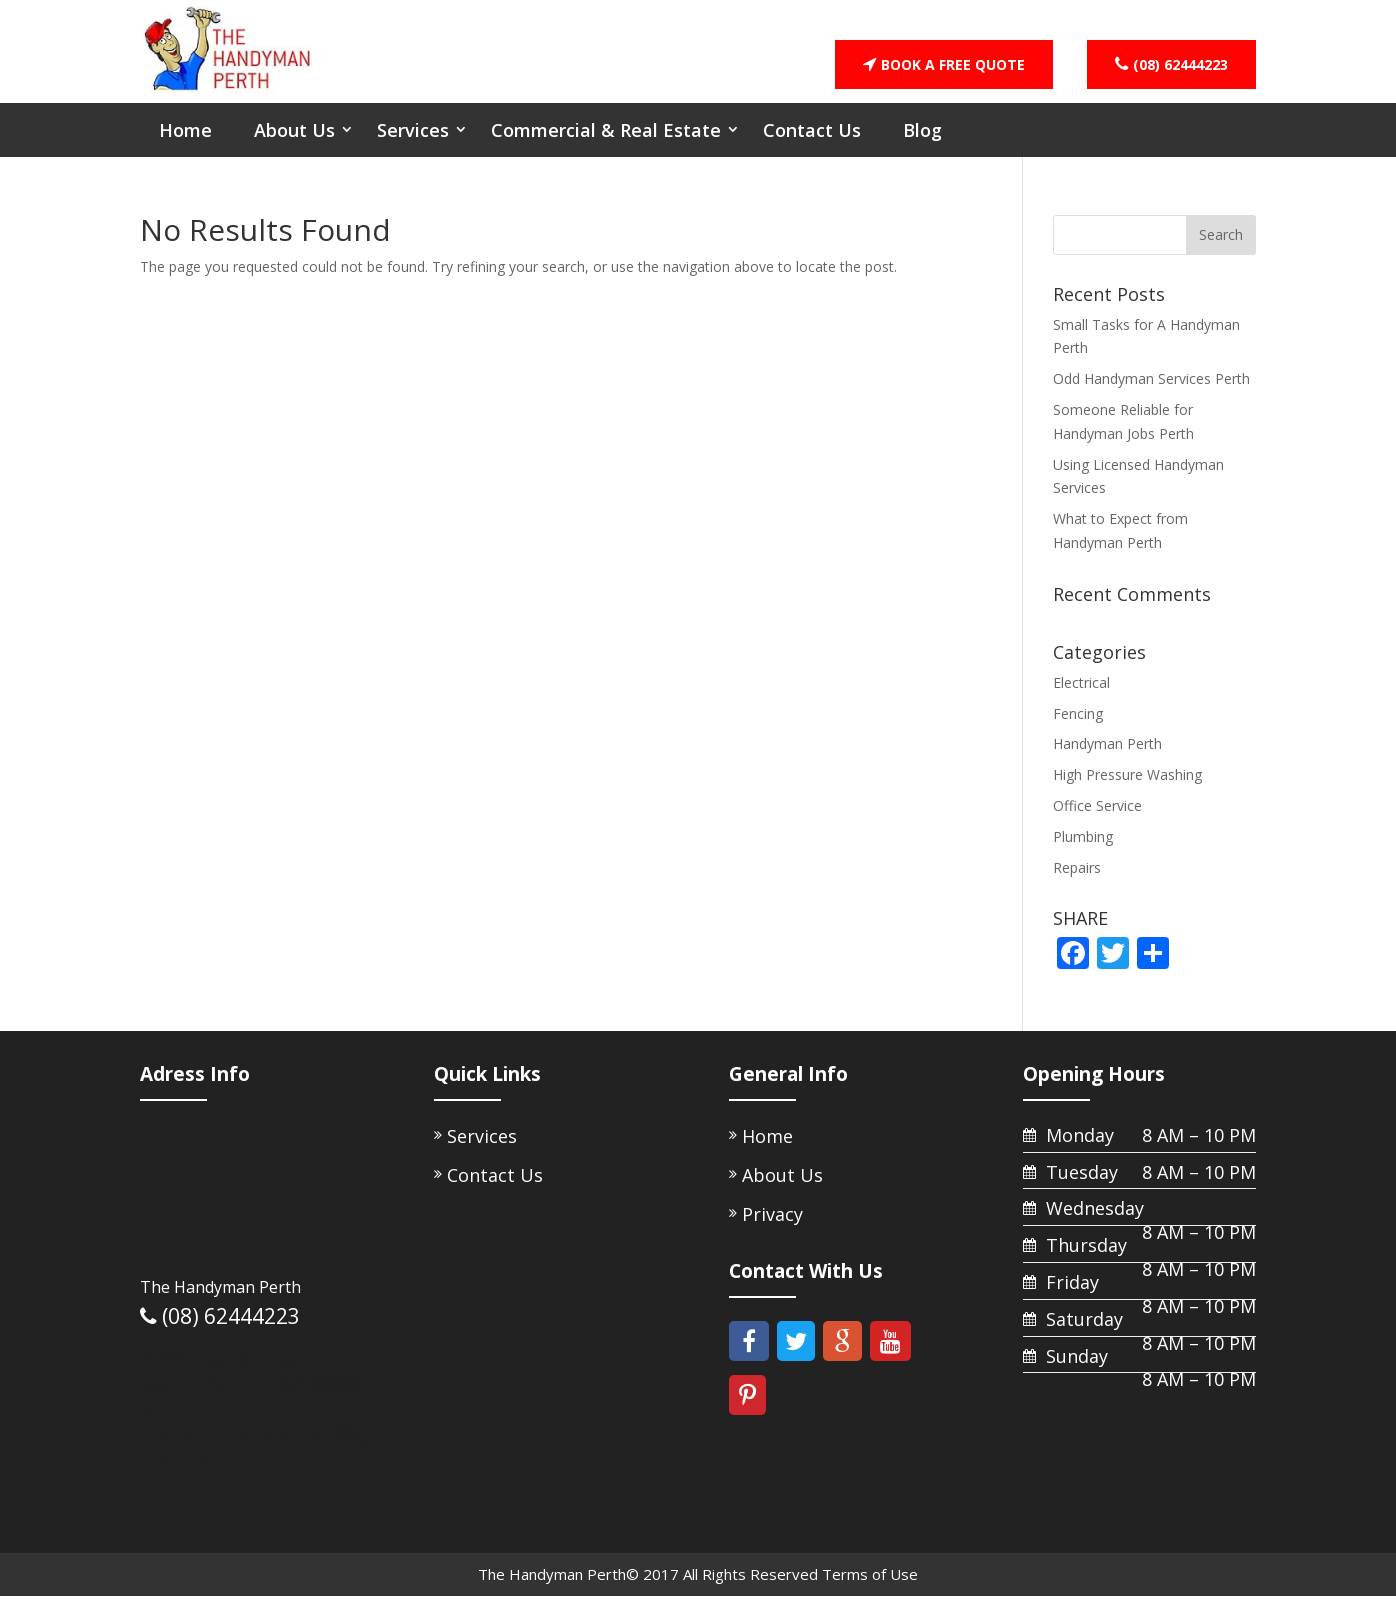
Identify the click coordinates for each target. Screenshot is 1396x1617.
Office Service (1097, 821)
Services (413, 146)
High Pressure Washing (1127, 791)
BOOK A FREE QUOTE (944, 64)
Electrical (1081, 698)
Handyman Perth (1107, 760)
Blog (922, 146)
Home (185, 146)
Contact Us (812, 146)
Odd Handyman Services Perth (1151, 395)
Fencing (1078, 729)
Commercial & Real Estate (606, 146)
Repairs (1077, 883)
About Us (294, 146)
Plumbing (1083, 852)
